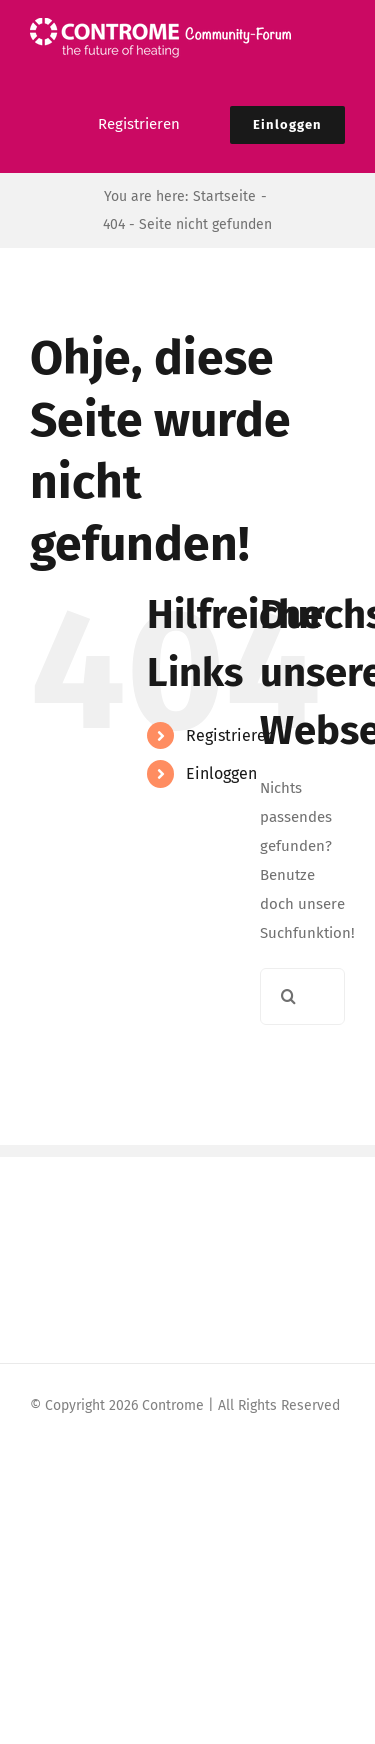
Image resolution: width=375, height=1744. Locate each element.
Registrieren (230, 735)
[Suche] (288, 996)
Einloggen (221, 773)
